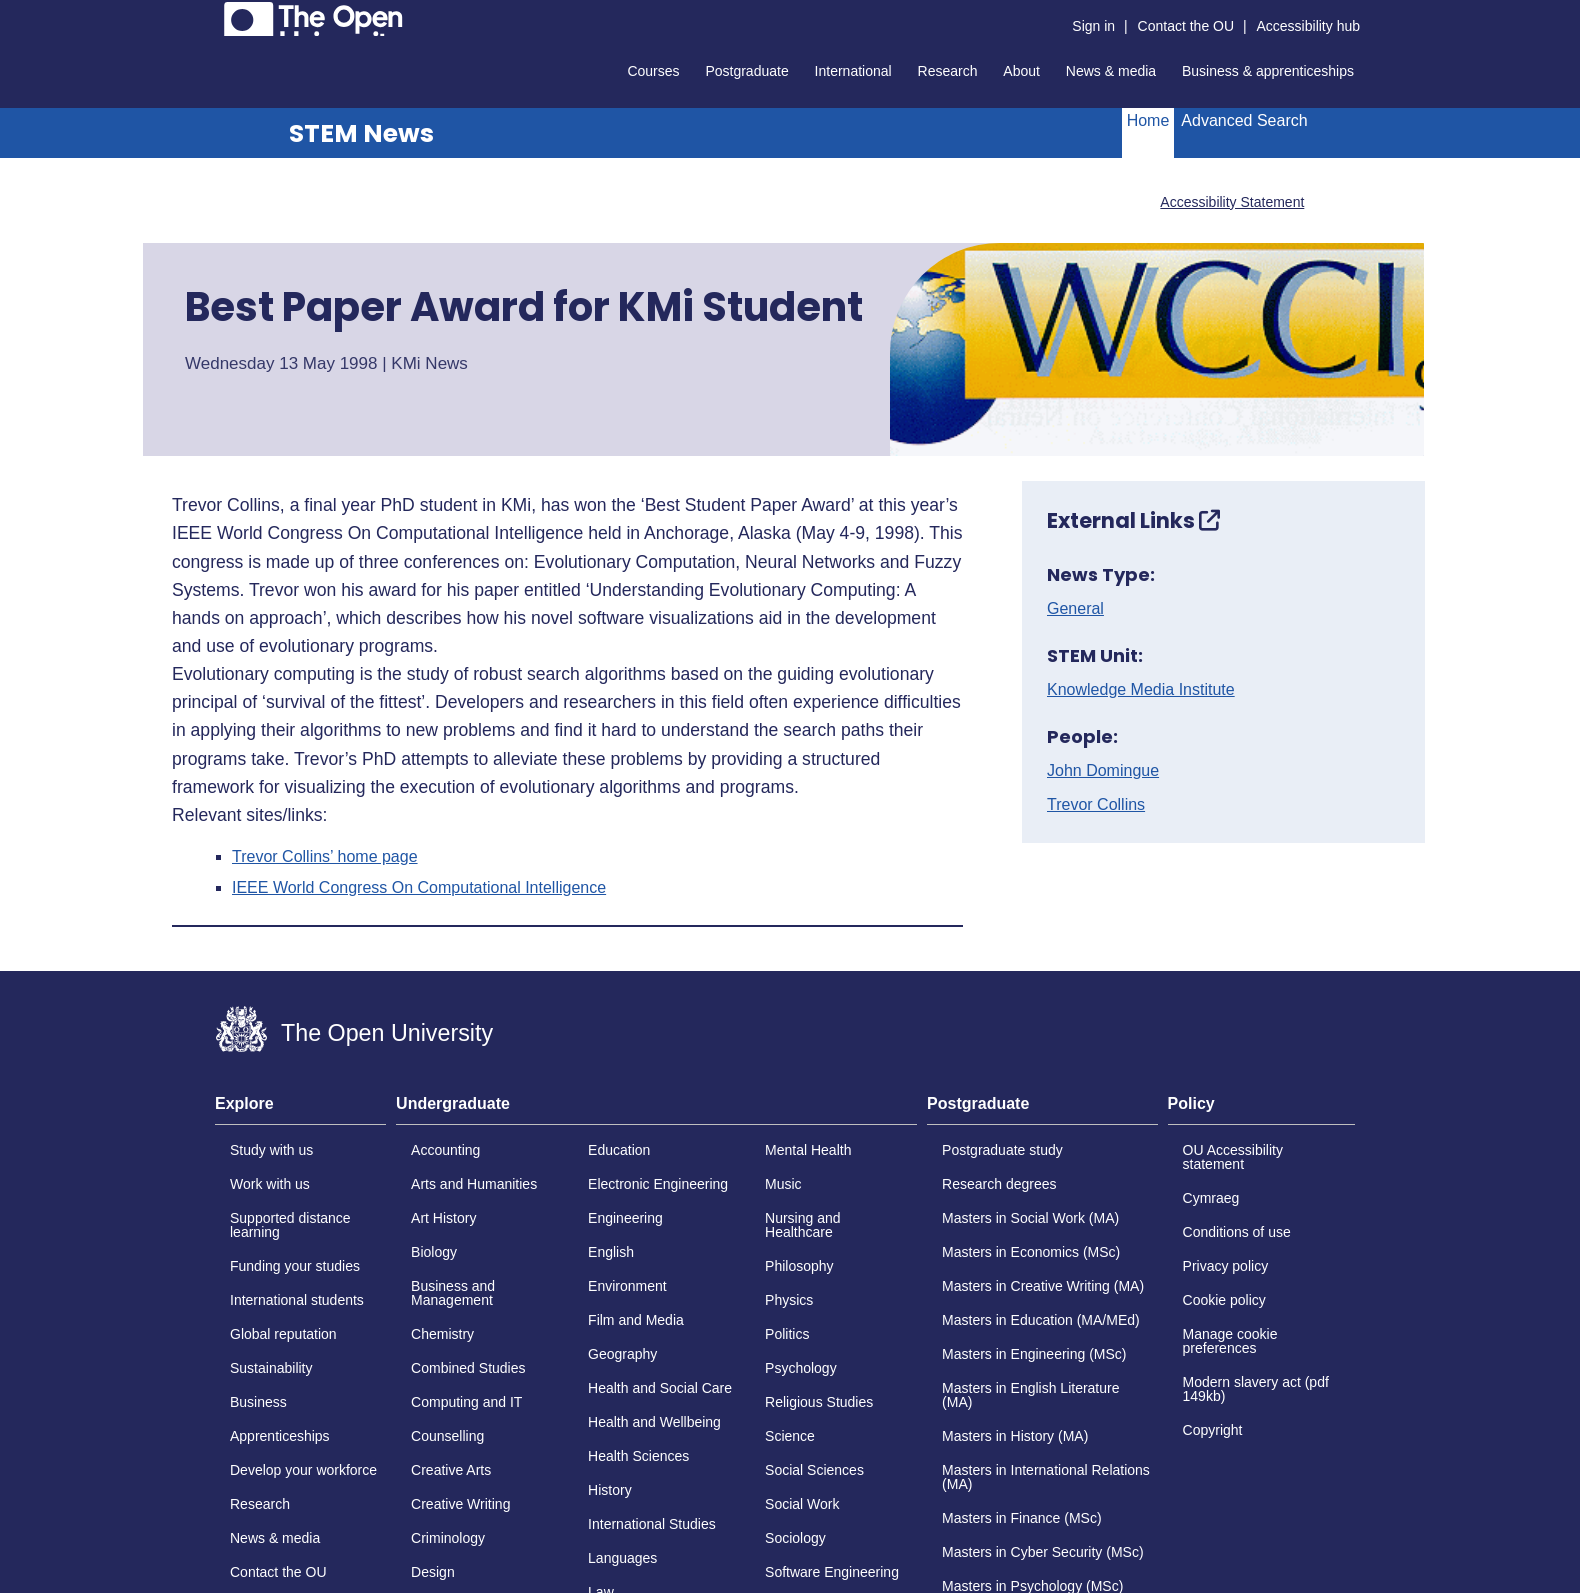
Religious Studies (819, 1402)
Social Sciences (814, 1470)
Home (1148, 120)
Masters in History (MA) (1015, 1436)
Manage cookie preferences (1230, 1341)
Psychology (801, 1368)
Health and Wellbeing (654, 1422)
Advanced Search (1244, 120)
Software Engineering (832, 1572)
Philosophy (799, 1266)
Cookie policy (1224, 1300)
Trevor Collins (1096, 805)
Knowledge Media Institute (1141, 690)
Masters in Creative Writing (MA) (1043, 1286)
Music (783, 1184)
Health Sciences (638, 1456)
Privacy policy (1226, 1266)
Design (433, 1572)
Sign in (1093, 26)
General (1075, 609)
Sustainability (271, 1368)
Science (790, 1436)
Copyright (1213, 1430)
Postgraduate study (1002, 1150)
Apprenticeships (280, 1436)
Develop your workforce (303, 1470)
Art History (443, 1218)
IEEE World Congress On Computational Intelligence (419, 888)
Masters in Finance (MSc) (1021, 1518)
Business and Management (453, 1293)
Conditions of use (1237, 1232)
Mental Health (808, 1150)
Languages (622, 1558)
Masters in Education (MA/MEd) (1041, 1320)
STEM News (361, 133)
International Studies (652, 1524)
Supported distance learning (290, 1225)
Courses (653, 71)
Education (619, 1150)
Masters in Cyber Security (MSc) (1042, 1552)
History (610, 1490)
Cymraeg (1211, 1198)
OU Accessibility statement (1233, 1157)
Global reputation (283, 1334)
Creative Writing (460, 1504)
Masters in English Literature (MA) (1030, 1395)
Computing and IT (466, 1402)
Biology (434, 1252)
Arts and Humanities (474, 1184)
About (1021, 71)
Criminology (448, 1538)
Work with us (270, 1184)
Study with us (271, 1150)
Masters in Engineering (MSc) (1034, 1354)
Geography (622, 1354)
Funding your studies (295, 1266)
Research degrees (999, 1184)
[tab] (300, 1110)
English (611, 1252)
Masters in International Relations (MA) (1046, 1477)
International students (297, 1300)
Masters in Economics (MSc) (1031, 1252)
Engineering (625, 1218)
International (853, 71)
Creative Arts (451, 1470)
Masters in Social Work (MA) (1030, 1218)
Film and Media (636, 1320)
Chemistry (442, 1334)
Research (948, 71)
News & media (1111, 71)
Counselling (447, 1436)
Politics (787, 1334)
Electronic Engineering (658, 1184)
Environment (627, 1286)
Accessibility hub (1309, 26)
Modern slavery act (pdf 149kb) (1256, 1389)
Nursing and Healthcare (803, 1225)
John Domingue (1103, 771)
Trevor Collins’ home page (325, 857)
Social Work (802, 1504)
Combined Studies (468, 1368)
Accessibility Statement (1232, 202)
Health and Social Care (660, 1388)
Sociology (795, 1538)
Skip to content (215, 15)
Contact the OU (1186, 26)
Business (258, 1402)
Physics (789, 1300)
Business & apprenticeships (1268, 71)
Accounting (445, 1150)
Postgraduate (746, 71)
